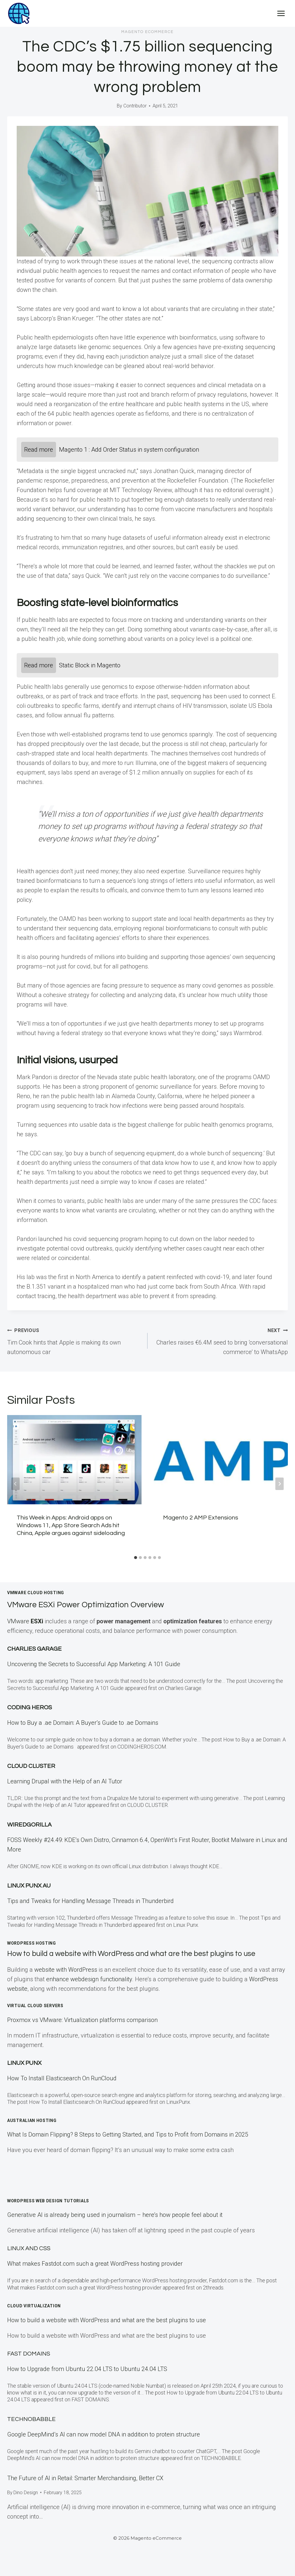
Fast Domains (28, 2354)
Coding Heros (29, 1707)
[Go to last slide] (15, 1484)
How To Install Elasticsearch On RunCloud (62, 2078)
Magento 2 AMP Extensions (200, 1518)
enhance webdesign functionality (89, 1979)
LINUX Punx (24, 2063)
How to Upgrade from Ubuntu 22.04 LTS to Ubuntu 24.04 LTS (87, 2368)
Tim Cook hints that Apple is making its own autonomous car (74, 1340)
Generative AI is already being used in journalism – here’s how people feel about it (115, 2214)
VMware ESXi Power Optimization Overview (99, 1604)
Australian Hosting (32, 2120)
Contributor (135, 106)
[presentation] (74, 1460)
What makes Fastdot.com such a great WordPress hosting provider (95, 2263)
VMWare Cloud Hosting (35, 1592)
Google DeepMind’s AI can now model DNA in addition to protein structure (103, 2434)
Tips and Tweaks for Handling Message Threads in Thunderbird (90, 1900)
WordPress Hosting (31, 1943)
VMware (26, 1621)
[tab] (135, 1557)
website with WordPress (65, 1969)
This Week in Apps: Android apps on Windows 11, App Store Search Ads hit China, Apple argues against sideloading (71, 1525)
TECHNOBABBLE (31, 2419)
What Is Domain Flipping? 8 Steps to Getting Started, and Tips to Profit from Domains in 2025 (127, 2134)
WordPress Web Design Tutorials (48, 2200)
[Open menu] (281, 13)
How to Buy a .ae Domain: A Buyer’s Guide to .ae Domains (84, 1722)
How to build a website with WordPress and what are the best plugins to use (145, 1953)
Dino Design (25, 2492)
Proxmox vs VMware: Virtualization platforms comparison (82, 2019)
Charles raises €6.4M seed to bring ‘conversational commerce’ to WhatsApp (220, 1340)
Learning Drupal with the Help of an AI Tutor (64, 1781)
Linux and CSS (28, 2248)
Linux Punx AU (29, 1886)
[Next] (279, 1484)
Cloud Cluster (31, 1766)
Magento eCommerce (147, 32)
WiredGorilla (29, 1825)
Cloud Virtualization (34, 2305)
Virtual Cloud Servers (35, 2005)
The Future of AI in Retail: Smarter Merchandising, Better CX (85, 2478)
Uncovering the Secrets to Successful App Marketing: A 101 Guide (93, 1664)
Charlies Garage (34, 1649)
